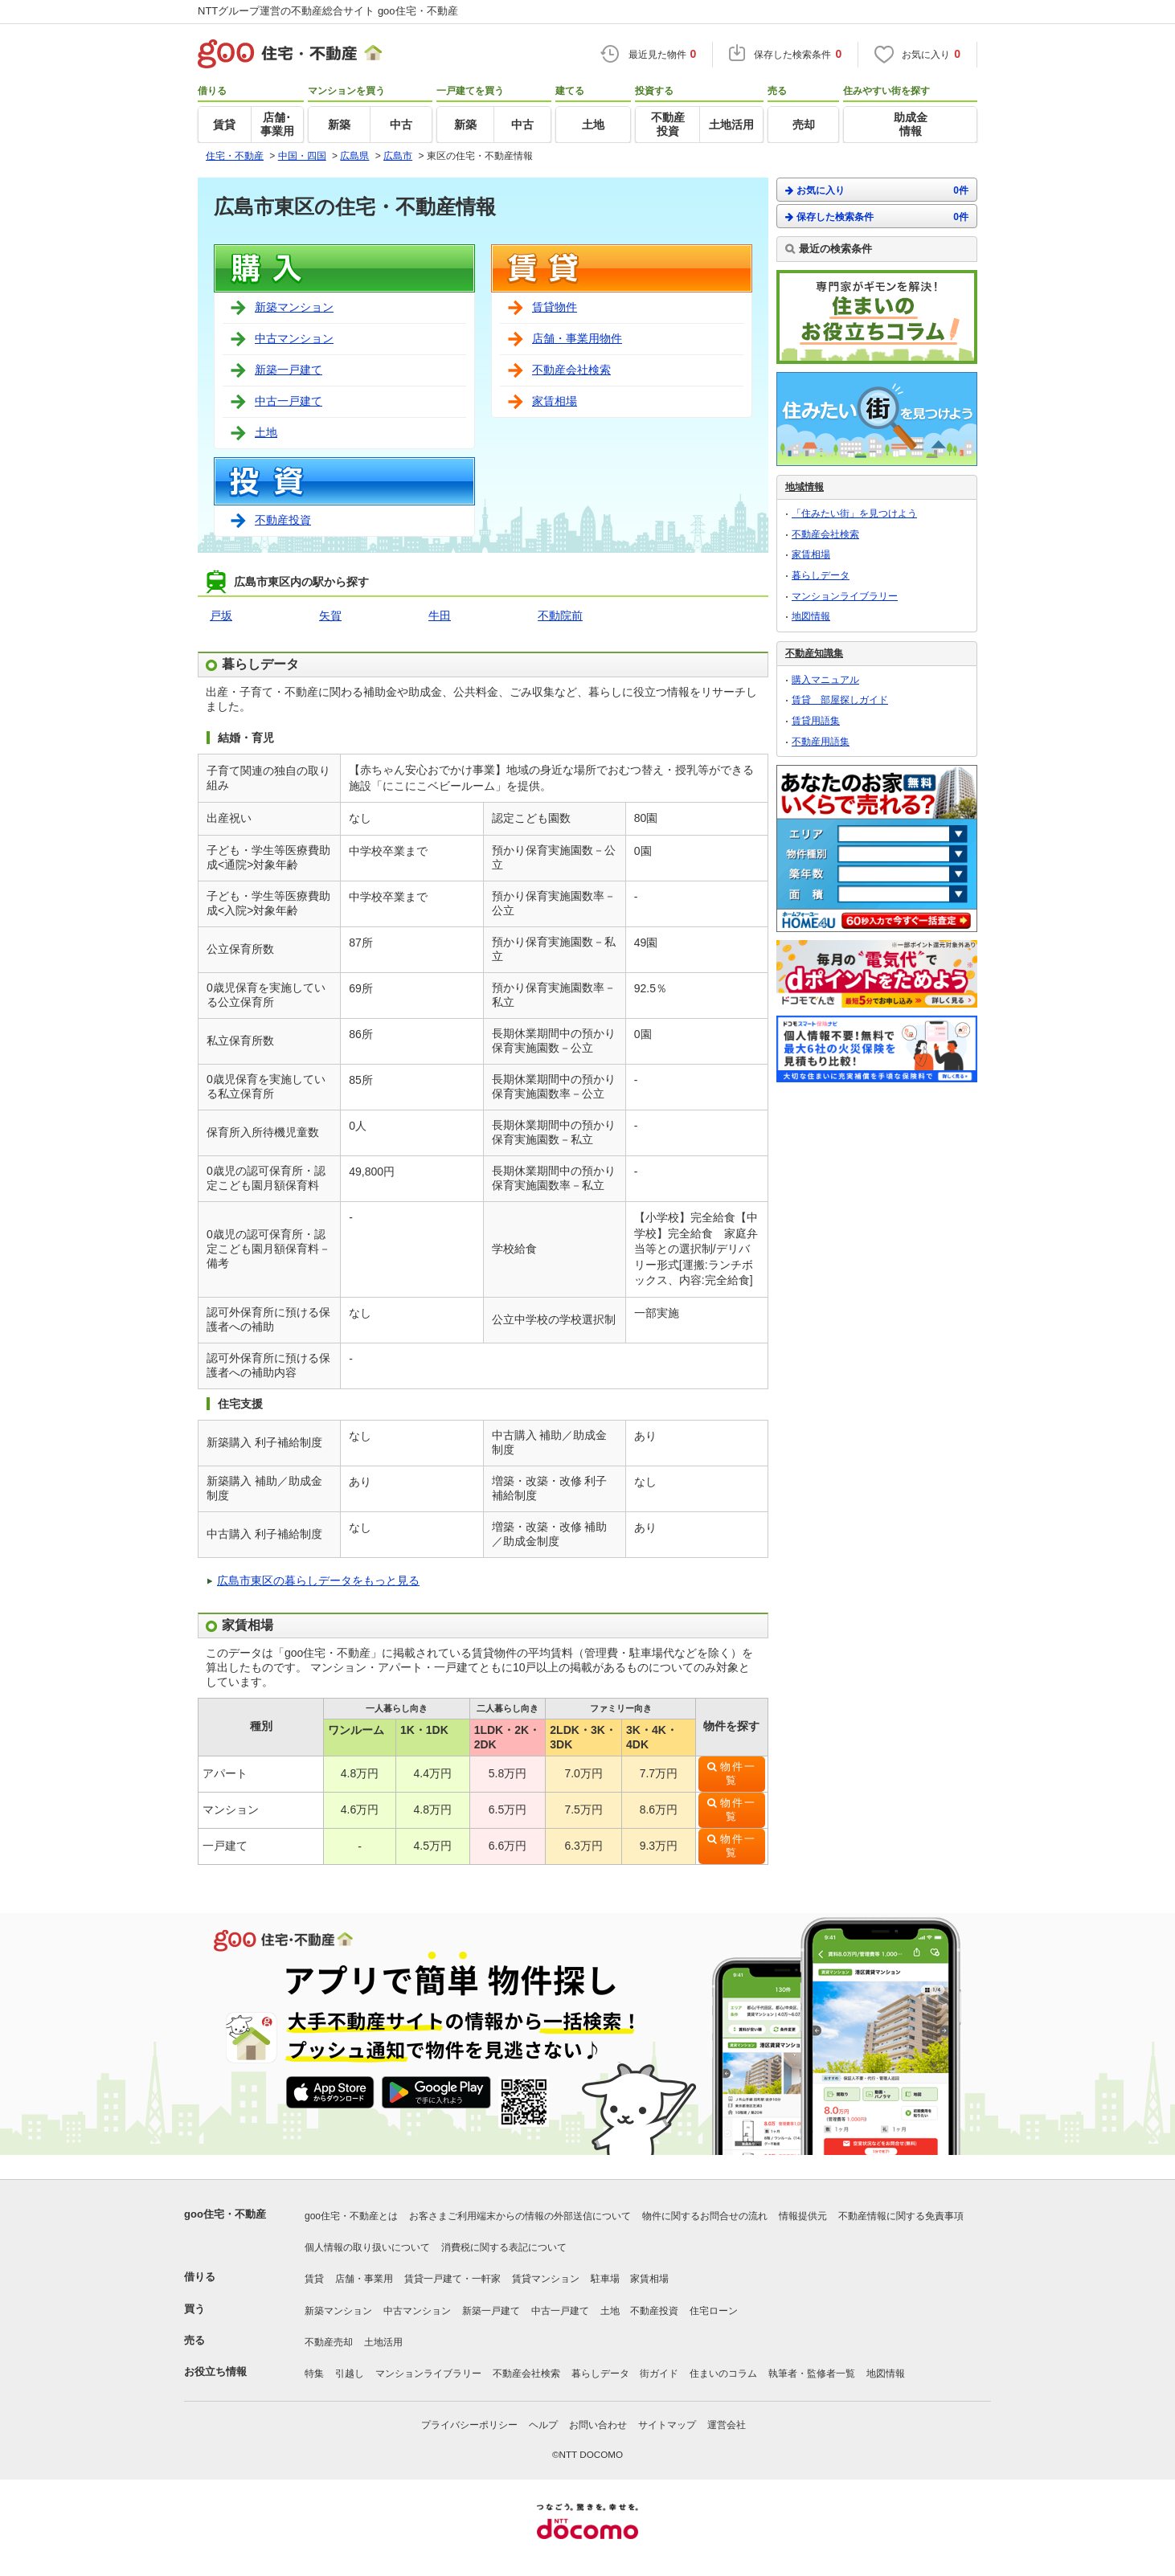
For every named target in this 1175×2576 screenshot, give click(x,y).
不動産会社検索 (571, 369)
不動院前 (560, 615)
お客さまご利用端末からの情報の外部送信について (520, 2216)
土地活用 (383, 2342)
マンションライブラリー (845, 596)
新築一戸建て (288, 369)
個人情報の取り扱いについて (367, 2247)
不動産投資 (283, 519)
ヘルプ (543, 2425)
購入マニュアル (825, 679)
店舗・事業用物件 (577, 338)
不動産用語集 (821, 741)
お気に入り (876, 190)
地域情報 (804, 487)
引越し (349, 2373)
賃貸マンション (545, 2278)
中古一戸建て (288, 401)
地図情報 (811, 616)
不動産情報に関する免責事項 (901, 2216)
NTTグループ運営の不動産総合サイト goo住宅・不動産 (328, 11)
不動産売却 (329, 2342)
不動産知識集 (814, 653)
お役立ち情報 (215, 2371)
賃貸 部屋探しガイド (840, 699)
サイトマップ (667, 2425)
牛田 (439, 615)
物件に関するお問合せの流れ (705, 2216)
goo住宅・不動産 (225, 2214)
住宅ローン (714, 2310)
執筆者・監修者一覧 (811, 2373)
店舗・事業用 (364, 2278)
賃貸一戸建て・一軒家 (452, 2278)
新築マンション (294, 307)
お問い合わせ (598, 2425)
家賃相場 (554, 401)
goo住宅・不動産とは (351, 2216)
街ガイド (659, 2373)
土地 (266, 432)
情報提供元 (803, 2216)
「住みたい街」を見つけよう (854, 513)
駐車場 (605, 2278)
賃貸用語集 (816, 720)
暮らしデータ (821, 575)
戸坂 (221, 615)
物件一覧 (738, 1773)
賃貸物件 (554, 307)
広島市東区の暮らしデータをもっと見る (318, 1580)
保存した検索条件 (876, 216)
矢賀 (330, 615)
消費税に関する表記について (504, 2247)
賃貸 (314, 2278)
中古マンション (294, 338)
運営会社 (726, 2425)
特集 (314, 2373)
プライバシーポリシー (469, 2425)
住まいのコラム (723, 2373)
